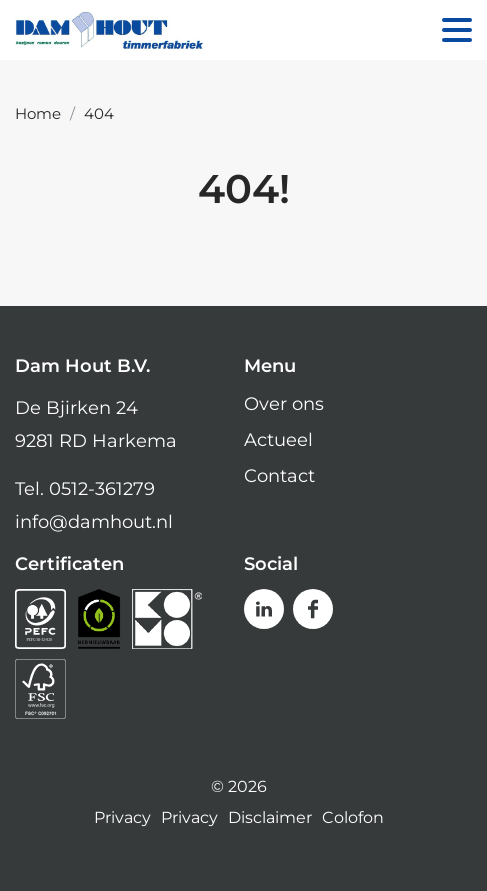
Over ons (284, 404)
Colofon (353, 818)
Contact (279, 476)
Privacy (122, 818)
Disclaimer (270, 818)
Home (38, 113)
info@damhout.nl (94, 522)
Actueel (278, 440)
